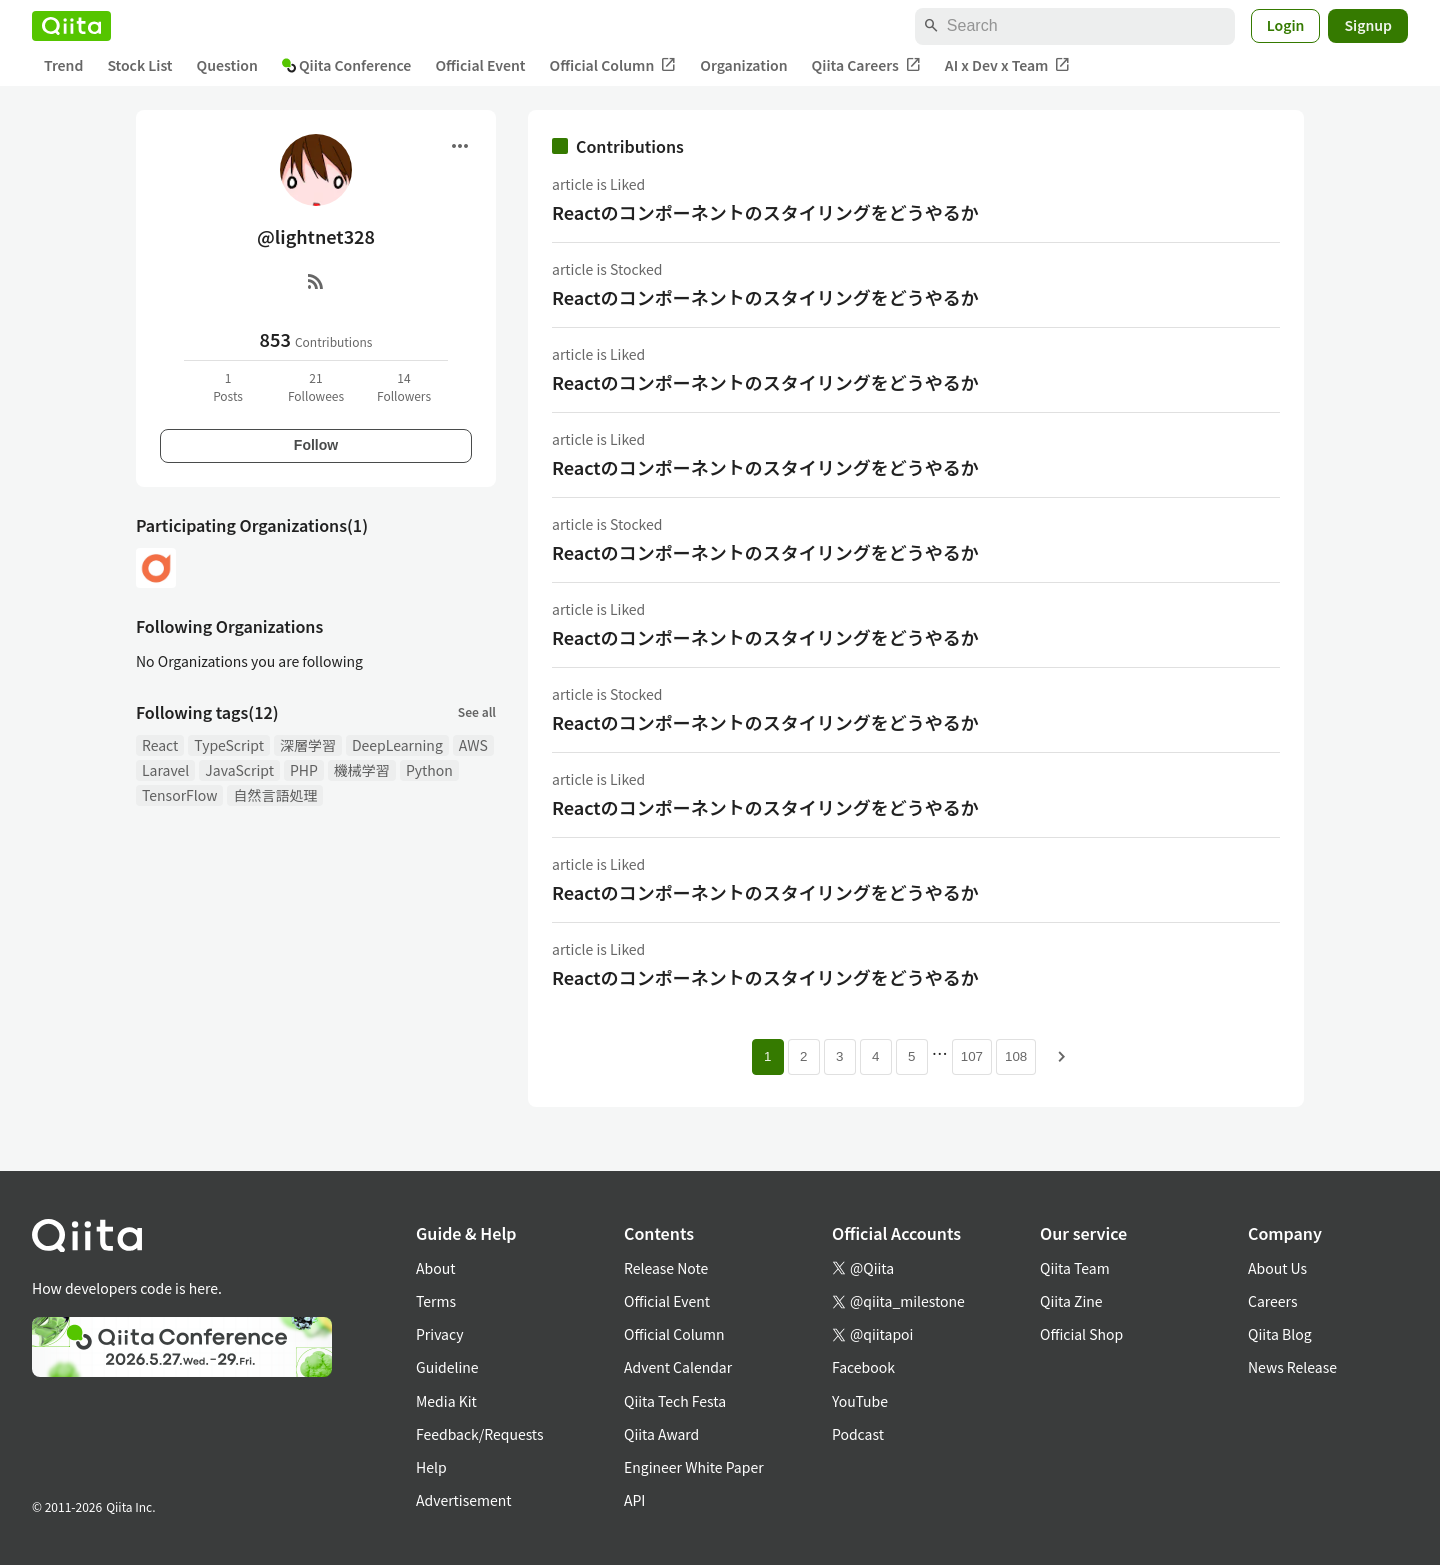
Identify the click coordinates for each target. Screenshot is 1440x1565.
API (634, 1500)
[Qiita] (71, 26)
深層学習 (308, 745)
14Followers (404, 386)
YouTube (860, 1401)
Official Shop (1081, 1334)
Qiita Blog (1280, 1334)
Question (227, 65)
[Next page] (1062, 1057)
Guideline (447, 1367)
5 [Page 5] (911, 1056)
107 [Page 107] (972, 1056)
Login (1286, 25)
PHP (304, 770)
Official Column (613, 65)
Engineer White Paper (694, 1467)
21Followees (316, 386)
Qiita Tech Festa (675, 1401)
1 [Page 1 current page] (767, 1056)
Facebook (863, 1367)
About (435, 1268)
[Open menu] (460, 146)
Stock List (139, 65)
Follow (316, 445)
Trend (63, 65)
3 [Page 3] (839, 1056)
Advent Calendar (678, 1367)
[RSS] (316, 281)
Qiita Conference (347, 65)
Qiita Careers (866, 65)
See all (477, 711)
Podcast (858, 1434)
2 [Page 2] (803, 1056)
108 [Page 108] (1016, 1056)
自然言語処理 (275, 795)
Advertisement (464, 1500)
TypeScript (229, 745)
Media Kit (446, 1401)
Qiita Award (661, 1434)
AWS (473, 745)
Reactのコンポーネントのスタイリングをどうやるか (765, 212)
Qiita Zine (1071, 1301)
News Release (1292, 1367)
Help (431, 1467)
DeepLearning (397, 745)
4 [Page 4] (875, 1056)
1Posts (228, 386)
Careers (1272, 1301)
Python (429, 770)
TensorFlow (179, 795)
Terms (436, 1301)
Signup (1368, 25)
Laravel (165, 770)
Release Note (666, 1268)
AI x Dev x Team (1008, 65)
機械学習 (362, 770)
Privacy (439, 1334)
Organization (743, 65)
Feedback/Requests (480, 1434)
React (160, 745)
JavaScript (239, 770)
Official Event (480, 65)
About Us (1277, 1268)
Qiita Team (1075, 1268)
